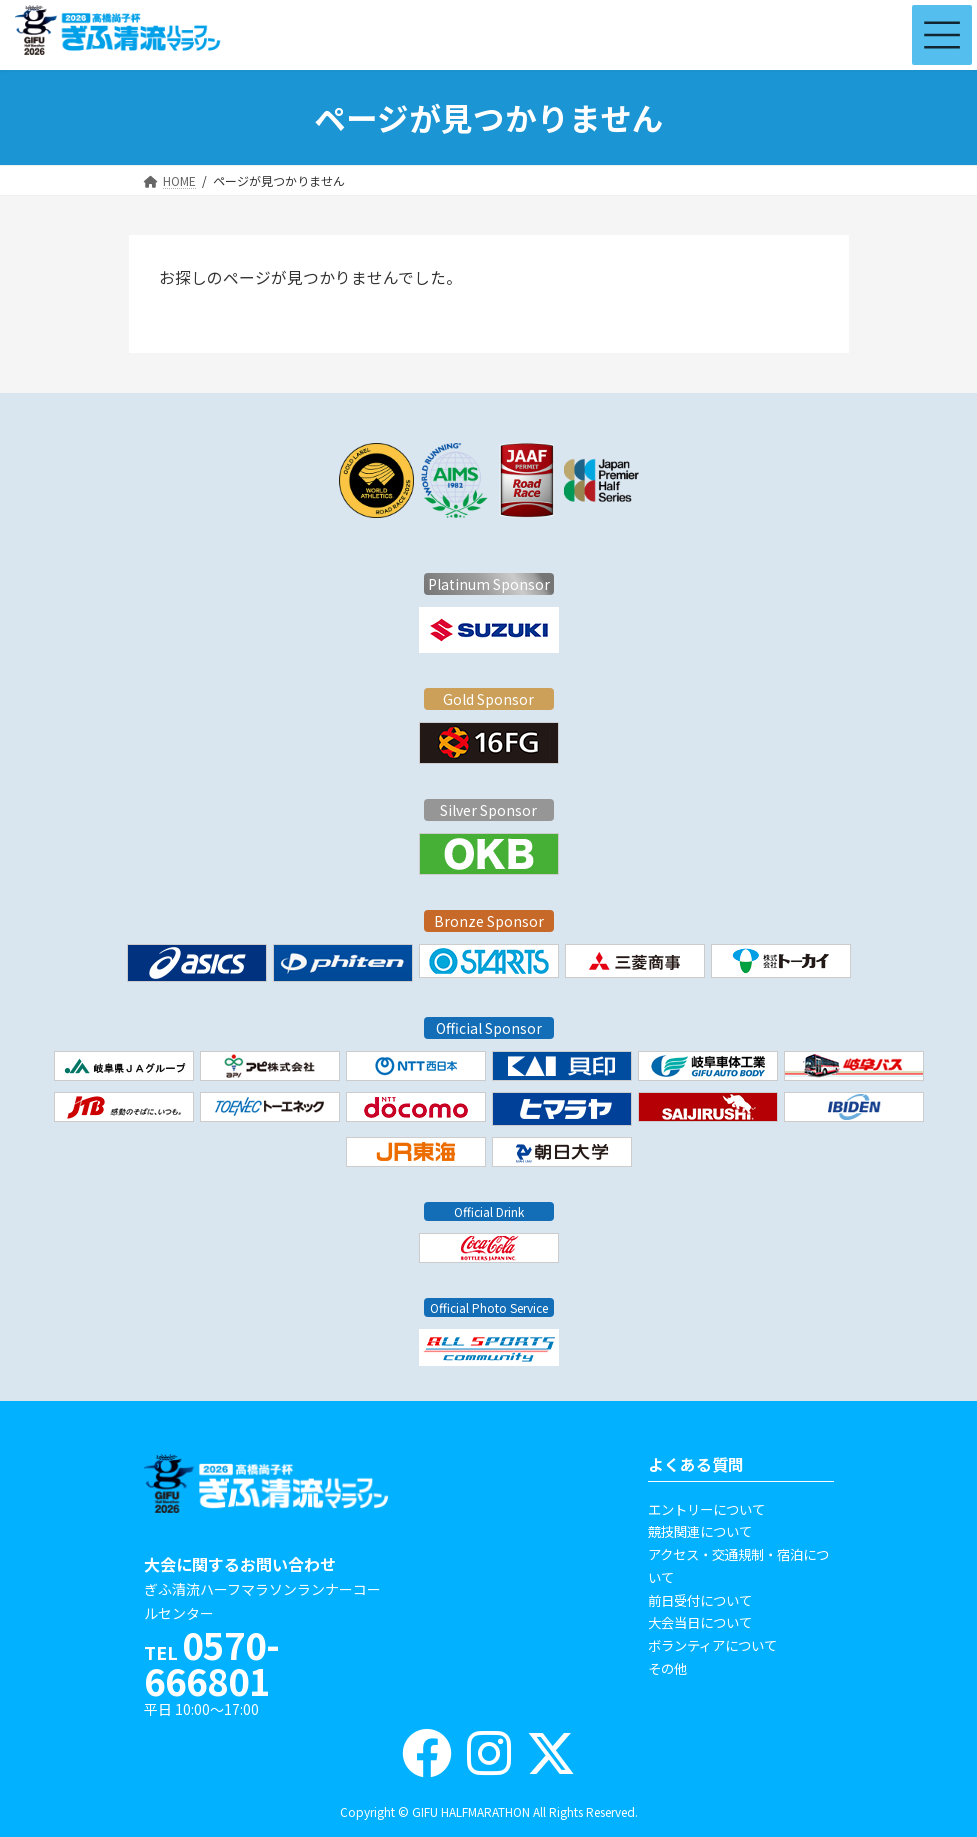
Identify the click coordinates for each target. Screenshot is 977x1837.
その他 (667, 1668)
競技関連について (700, 1531)
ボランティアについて (712, 1645)
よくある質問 (696, 1464)
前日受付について (700, 1600)
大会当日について (700, 1622)
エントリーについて (706, 1509)
